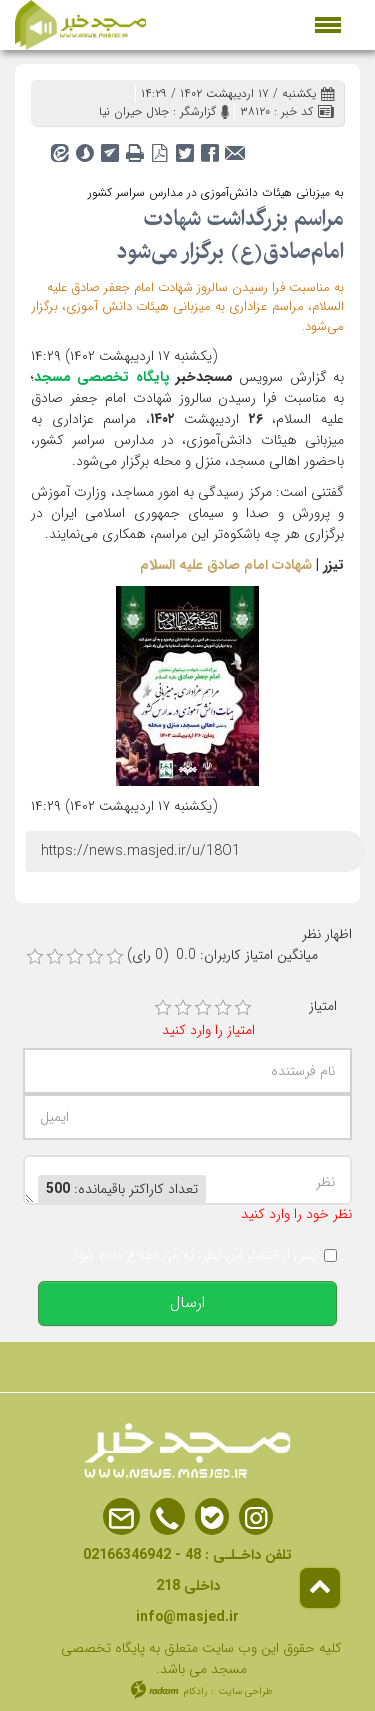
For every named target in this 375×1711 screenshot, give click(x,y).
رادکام (195, 1691)
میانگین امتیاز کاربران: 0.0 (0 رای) (222, 955)
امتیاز (323, 1006)
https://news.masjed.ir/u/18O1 (140, 851)
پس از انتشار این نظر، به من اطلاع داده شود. (192, 1255)
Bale (212, 1517)
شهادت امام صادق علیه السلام (226, 565)
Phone (167, 1517)
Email (121, 1517)
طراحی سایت (245, 1691)
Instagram (256, 1517)
